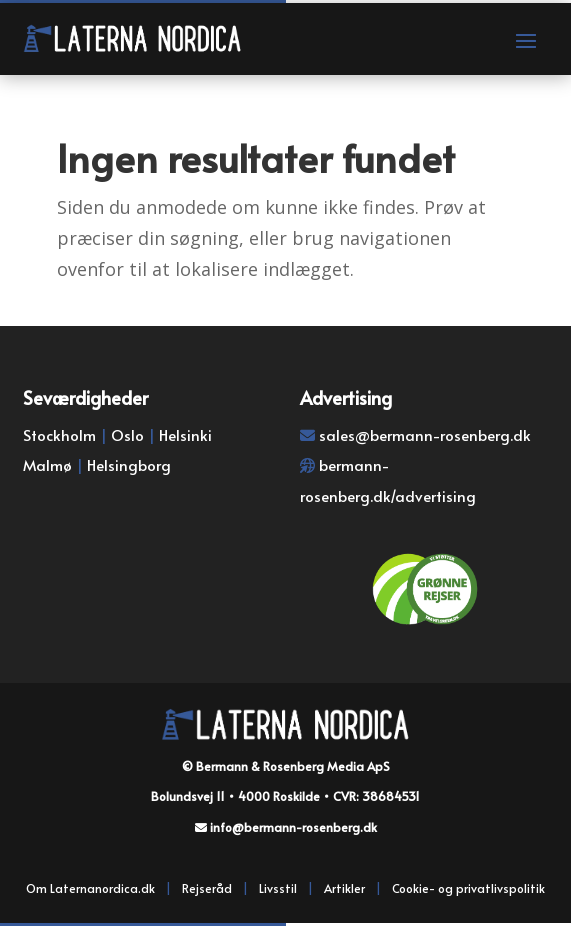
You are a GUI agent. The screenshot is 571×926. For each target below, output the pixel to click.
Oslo (127, 434)
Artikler (344, 888)
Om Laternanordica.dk (90, 888)
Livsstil (278, 888)
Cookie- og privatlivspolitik (468, 888)
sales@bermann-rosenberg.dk (425, 434)
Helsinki (185, 434)
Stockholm (59, 434)
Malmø (47, 464)
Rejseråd (207, 888)
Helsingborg (129, 464)
